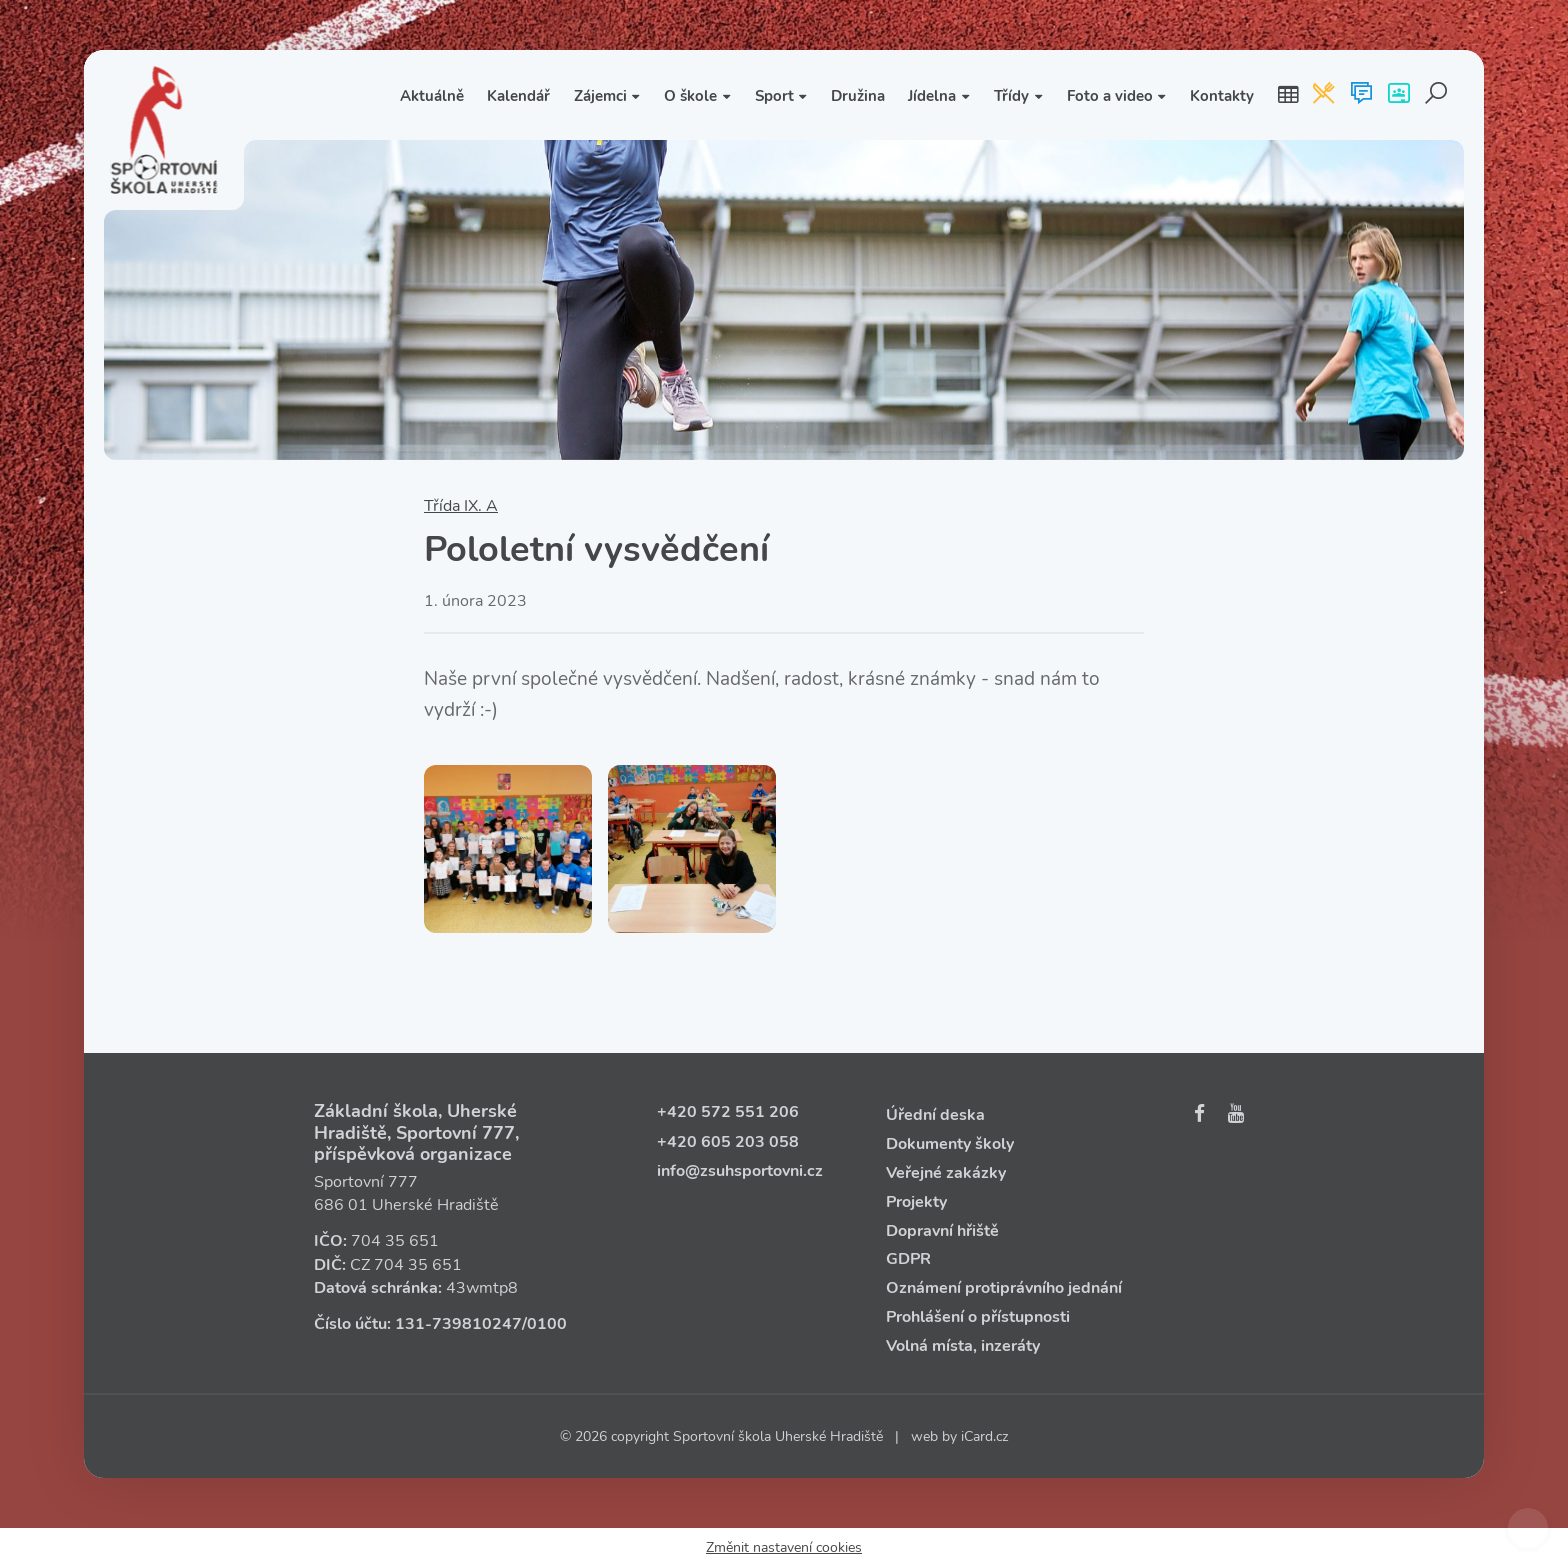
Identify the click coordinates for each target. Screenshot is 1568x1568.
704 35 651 (395, 1241)
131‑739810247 (458, 1324)
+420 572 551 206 (728, 1112)
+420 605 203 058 (728, 1142)
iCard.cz (984, 1436)
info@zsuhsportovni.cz (740, 1171)
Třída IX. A (461, 506)
